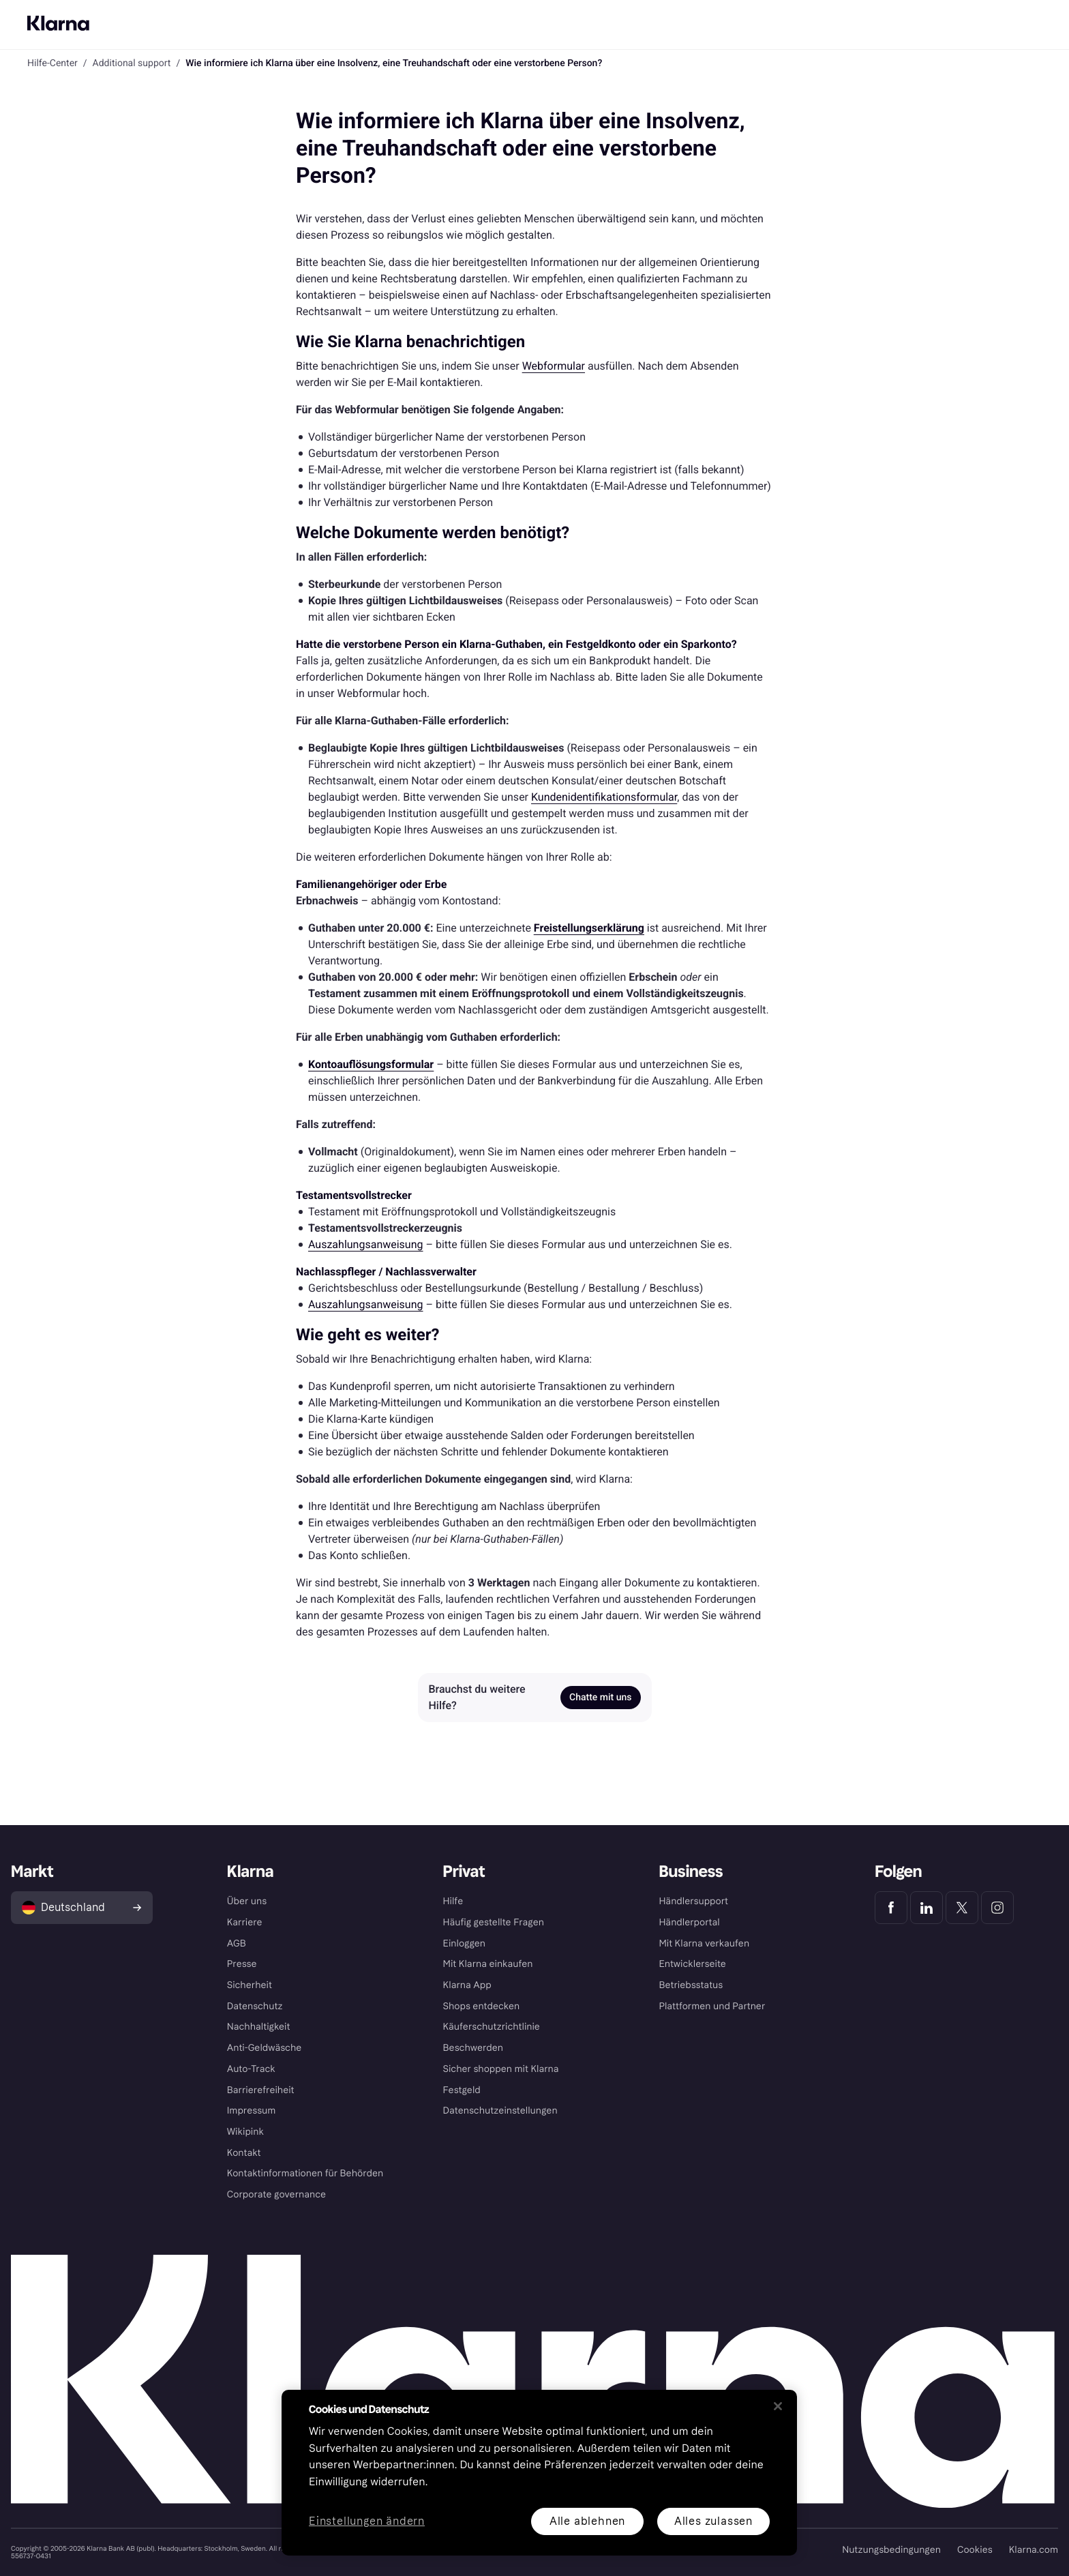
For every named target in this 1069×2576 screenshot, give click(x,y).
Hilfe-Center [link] (52, 63)
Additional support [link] (132, 63)
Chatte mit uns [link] (600, 1697)
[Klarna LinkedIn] (926, 1907)
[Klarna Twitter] (962, 1907)
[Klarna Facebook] (891, 1907)
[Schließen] (778, 2406)
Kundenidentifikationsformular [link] (604, 796)
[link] (589, 927)
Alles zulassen (713, 2521)
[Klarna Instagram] (997, 1907)
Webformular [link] (553, 365)
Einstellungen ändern (367, 2521)
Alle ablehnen (587, 2521)
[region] (539, 2473)
